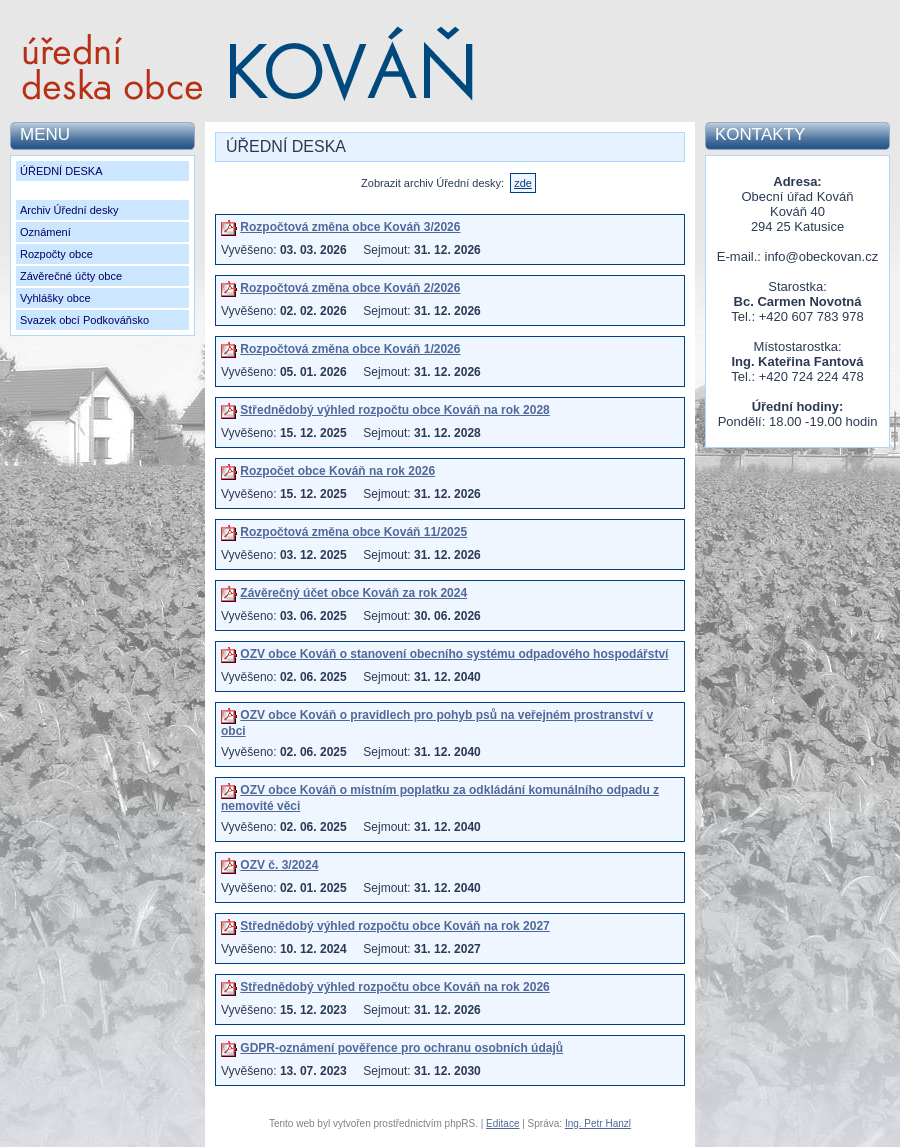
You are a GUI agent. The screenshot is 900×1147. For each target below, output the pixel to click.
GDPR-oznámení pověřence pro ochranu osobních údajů (401, 1048)
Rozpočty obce (56, 254)
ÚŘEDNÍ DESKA (61, 171)
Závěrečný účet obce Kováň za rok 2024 (353, 593)
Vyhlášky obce (55, 298)
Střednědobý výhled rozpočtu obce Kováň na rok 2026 (394, 987)
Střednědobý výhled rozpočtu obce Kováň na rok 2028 (394, 410)
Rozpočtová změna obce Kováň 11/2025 (353, 532)
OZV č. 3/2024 (279, 865)
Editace (502, 1123)
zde (523, 183)
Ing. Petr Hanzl (598, 1123)
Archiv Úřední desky (69, 210)
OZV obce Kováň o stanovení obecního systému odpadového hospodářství (454, 654)
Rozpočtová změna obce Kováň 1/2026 (350, 349)
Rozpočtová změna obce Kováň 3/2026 (350, 227)
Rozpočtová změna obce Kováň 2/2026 (350, 288)
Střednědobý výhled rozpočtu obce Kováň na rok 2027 (394, 926)
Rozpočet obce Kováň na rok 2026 (337, 471)
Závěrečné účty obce (71, 276)
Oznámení (45, 232)
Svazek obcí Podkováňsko (84, 320)
